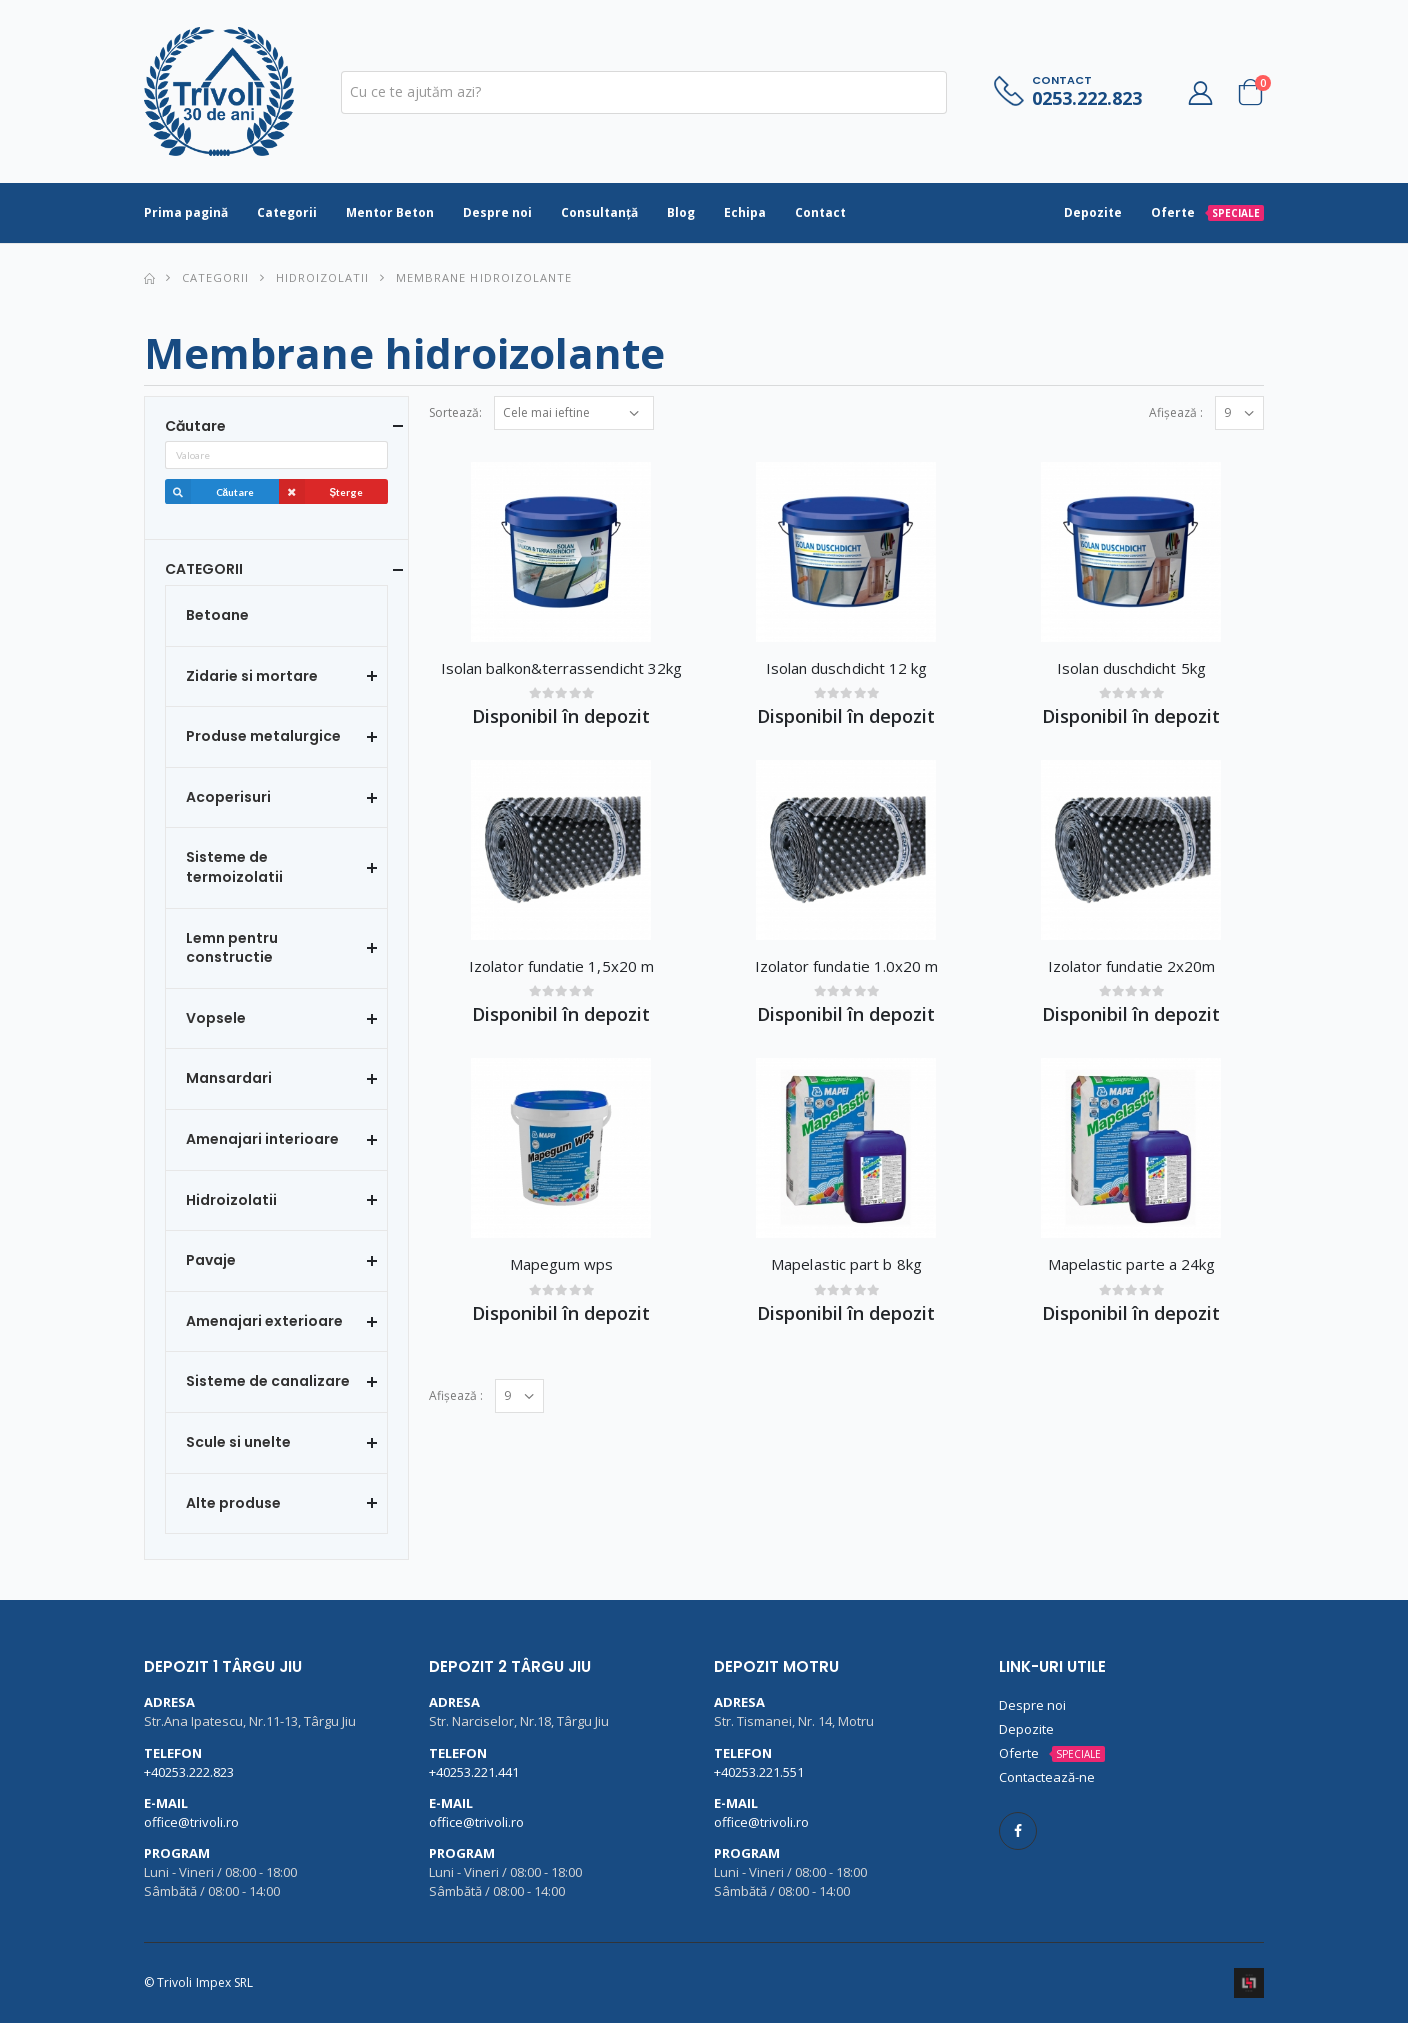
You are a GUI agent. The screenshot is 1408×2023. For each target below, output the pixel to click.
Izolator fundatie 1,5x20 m (561, 966)
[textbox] (644, 92)
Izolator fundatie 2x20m (1132, 966)
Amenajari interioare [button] (262, 1139)
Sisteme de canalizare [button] (268, 1381)
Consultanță (599, 212)
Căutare (209, 492)
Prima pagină (186, 212)
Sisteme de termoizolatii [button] (234, 867)
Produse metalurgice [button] (263, 736)
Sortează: (455, 412)
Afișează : (1176, 412)
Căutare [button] (195, 426)
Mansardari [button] (229, 1078)
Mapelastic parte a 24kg (1132, 1264)
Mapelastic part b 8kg (846, 1264)
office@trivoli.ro (191, 1822)
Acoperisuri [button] (228, 797)
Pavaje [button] (211, 1260)
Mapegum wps (561, 1264)
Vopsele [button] (216, 1018)
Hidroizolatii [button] (231, 1200)
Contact (820, 212)
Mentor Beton (390, 212)
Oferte (1207, 212)
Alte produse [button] (233, 1503)
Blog (681, 212)
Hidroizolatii (322, 277)
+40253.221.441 (474, 1772)
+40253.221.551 (759, 1772)
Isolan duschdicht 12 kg (847, 668)
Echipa (745, 212)
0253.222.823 (1087, 98)
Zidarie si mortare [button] (252, 676)
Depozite (1093, 212)
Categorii (287, 212)
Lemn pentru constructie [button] (232, 948)
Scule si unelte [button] (238, 1442)
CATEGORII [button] (204, 569)
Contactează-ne (1047, 1777)
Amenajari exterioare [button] (264, 1321)
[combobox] (644, 92)
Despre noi (497, 212)
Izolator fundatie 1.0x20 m (847, 966)
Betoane (217, 615)
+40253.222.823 (189, 1772)
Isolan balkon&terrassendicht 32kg (561, 668)
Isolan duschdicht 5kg (1131, 668)
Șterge (321, 492)
